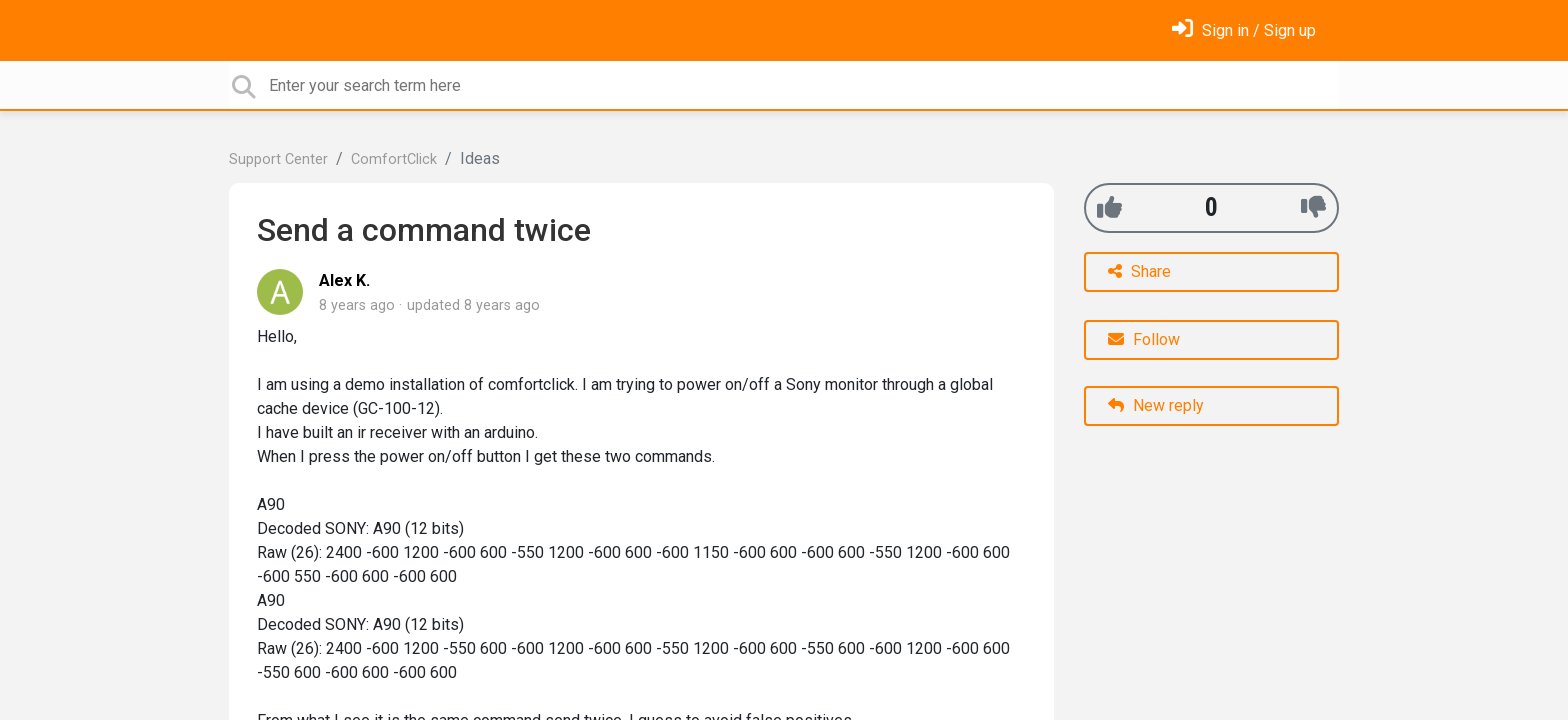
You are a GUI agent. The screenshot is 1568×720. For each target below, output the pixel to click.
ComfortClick (394, 159)
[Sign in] (1244, 30)
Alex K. (344, 280)
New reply (1156, 405)
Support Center (278, 159)
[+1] (1109, 207)
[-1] (1313, 207)
